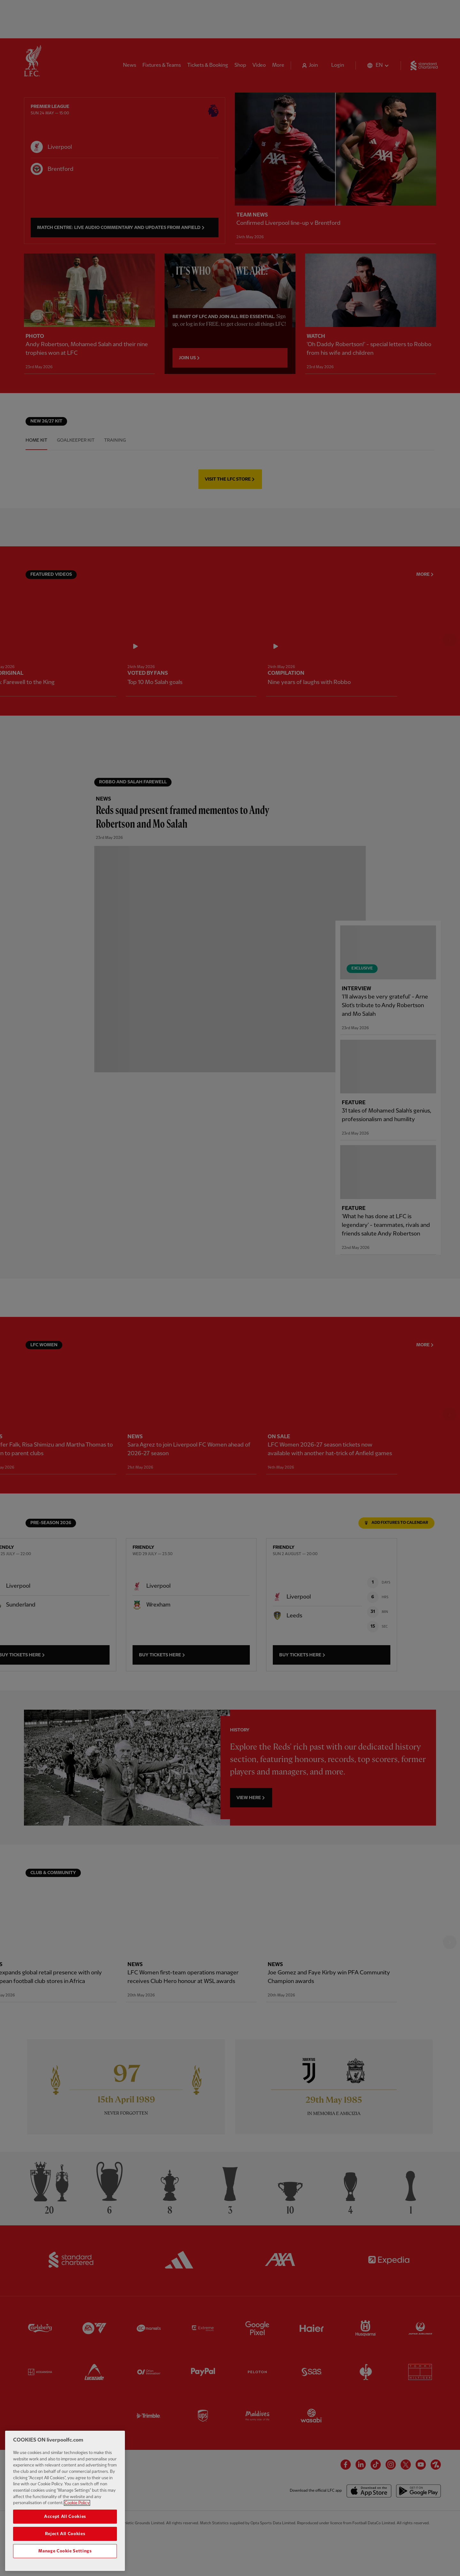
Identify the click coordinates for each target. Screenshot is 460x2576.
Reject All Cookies (65, 2534)
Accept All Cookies (65, 2516)
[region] (65, 2501)
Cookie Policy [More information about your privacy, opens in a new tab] (77, 2503)
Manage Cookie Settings (64, 2551)
